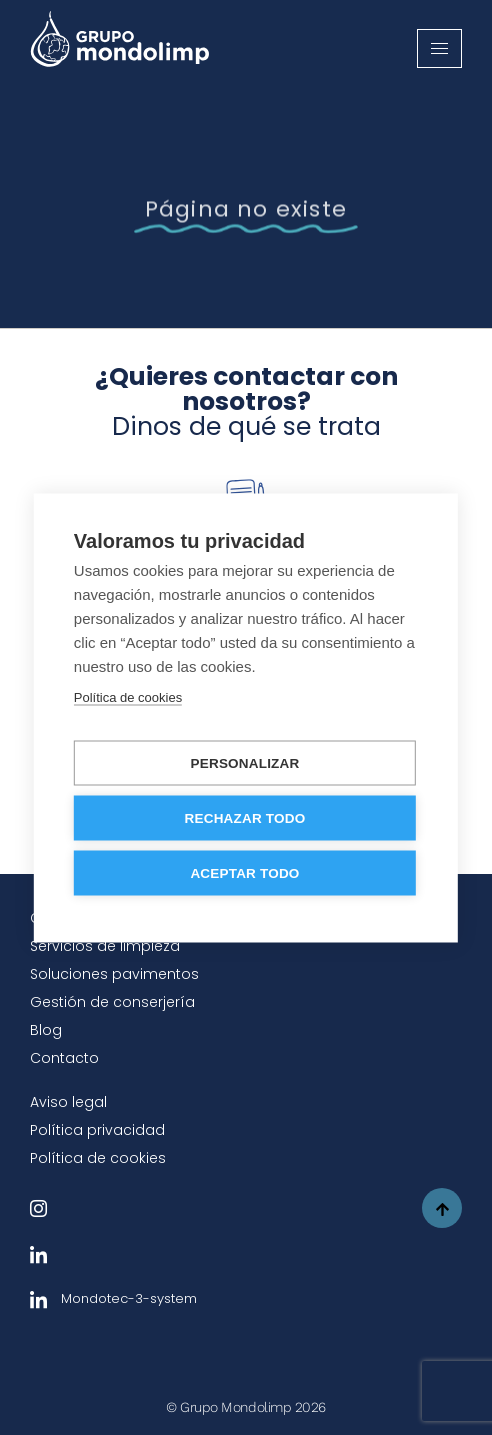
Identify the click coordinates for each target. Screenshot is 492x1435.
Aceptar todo (244, 872)
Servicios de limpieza (105, 946)
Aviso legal (68, 1102)
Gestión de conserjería (112, 1002)
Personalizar (245, 762)
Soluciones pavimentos (114, 974)
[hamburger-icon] (439, 48)
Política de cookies (98, 1158)
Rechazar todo (245, 817)
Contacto (64, 1058)
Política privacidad (97, 1130)
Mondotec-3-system (113, 1298)
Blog (46, 1030)
